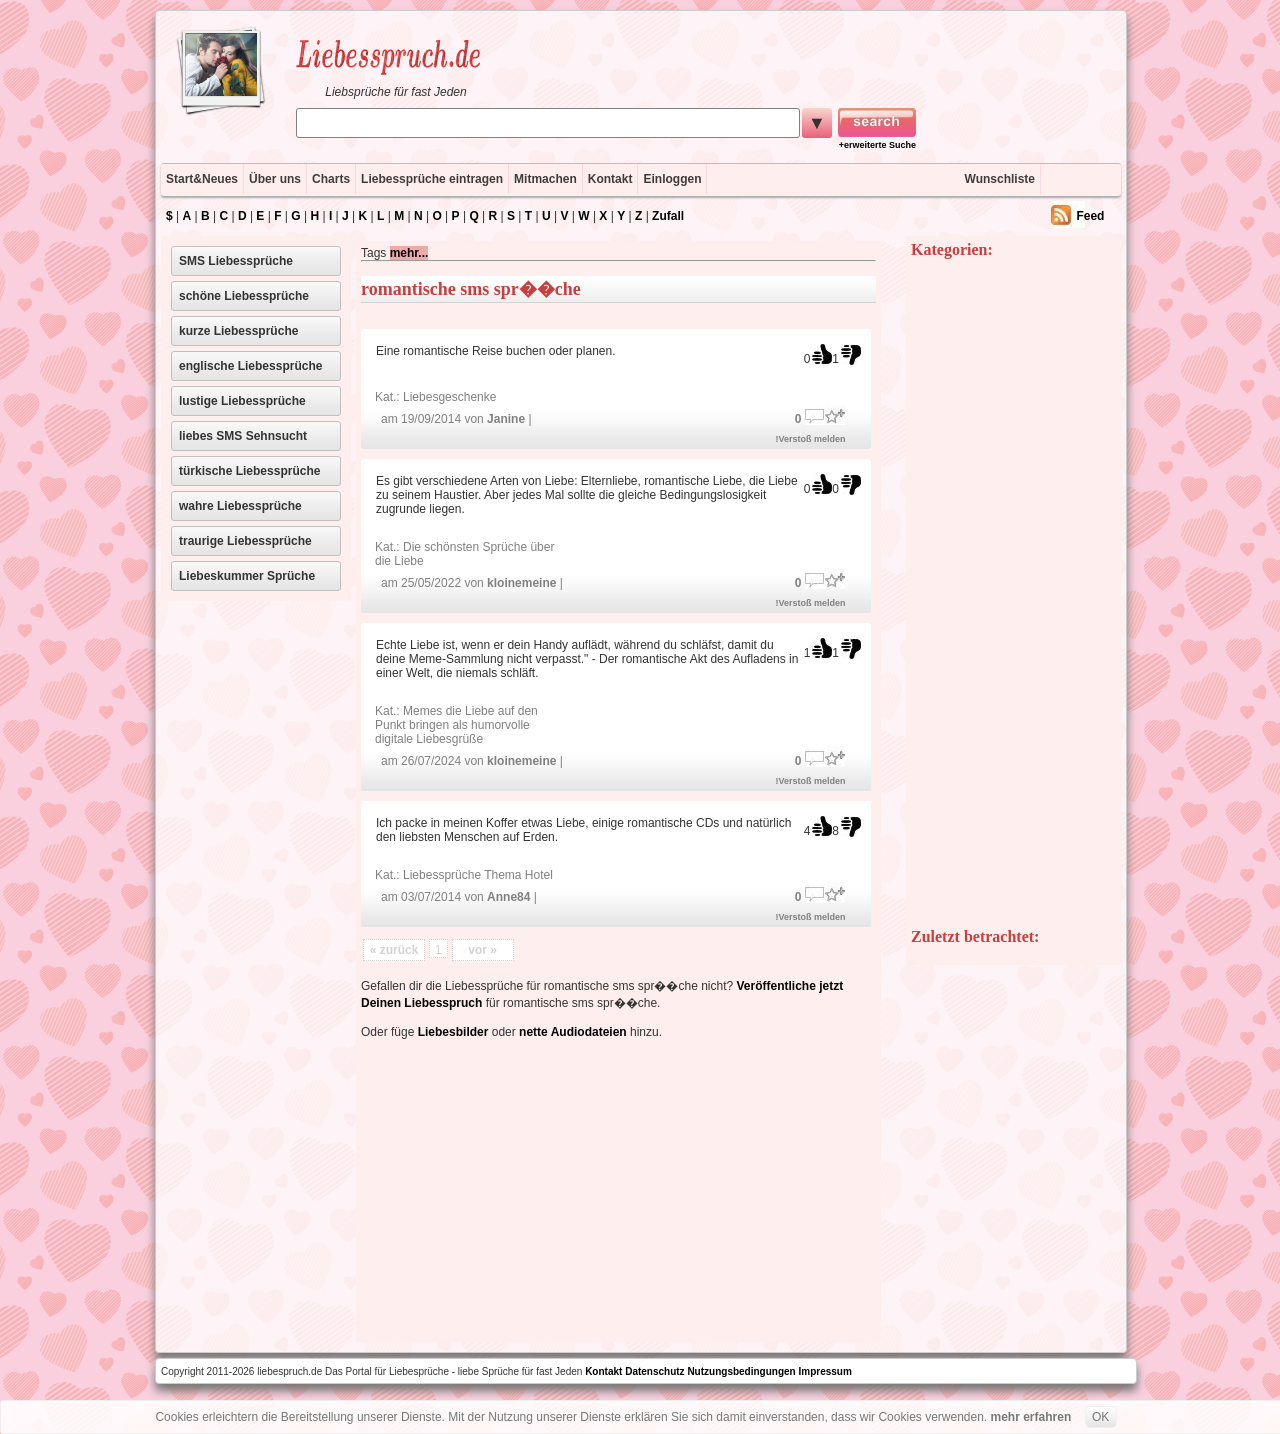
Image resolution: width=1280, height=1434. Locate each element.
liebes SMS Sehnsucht (243, 436)
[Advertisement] (611, 1186)
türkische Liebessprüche (249, 471)
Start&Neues (202, 179)
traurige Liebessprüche (245, 541)
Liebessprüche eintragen (432, 179)
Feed (1090, 216)
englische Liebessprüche (250, 366)
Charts (331, 179)
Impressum (825, 1371)
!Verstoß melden (811, 439)
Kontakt (610, 179)
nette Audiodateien (573, 1032)
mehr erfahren (1031, 1417)
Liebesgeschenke (449, 397)
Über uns (275, 179)
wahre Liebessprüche (240, 506)
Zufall (668, 216)
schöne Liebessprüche (244, 296)
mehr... (409, 253)
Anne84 (508, 897)
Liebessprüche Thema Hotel (478, 875)
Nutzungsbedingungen (741, 1371)
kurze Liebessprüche (238, 331)
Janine (506, 419)
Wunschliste (1000, 179)
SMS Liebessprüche (236, 261)
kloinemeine (521, 583)
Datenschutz (654, 1371)
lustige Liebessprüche (242, 401)
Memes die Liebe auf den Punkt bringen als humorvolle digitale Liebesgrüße (456, 725)
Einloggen (672, 179)
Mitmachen (545, 179)
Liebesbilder (453, 1032)
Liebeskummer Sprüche (247, 576)
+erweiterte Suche (877, 145)
